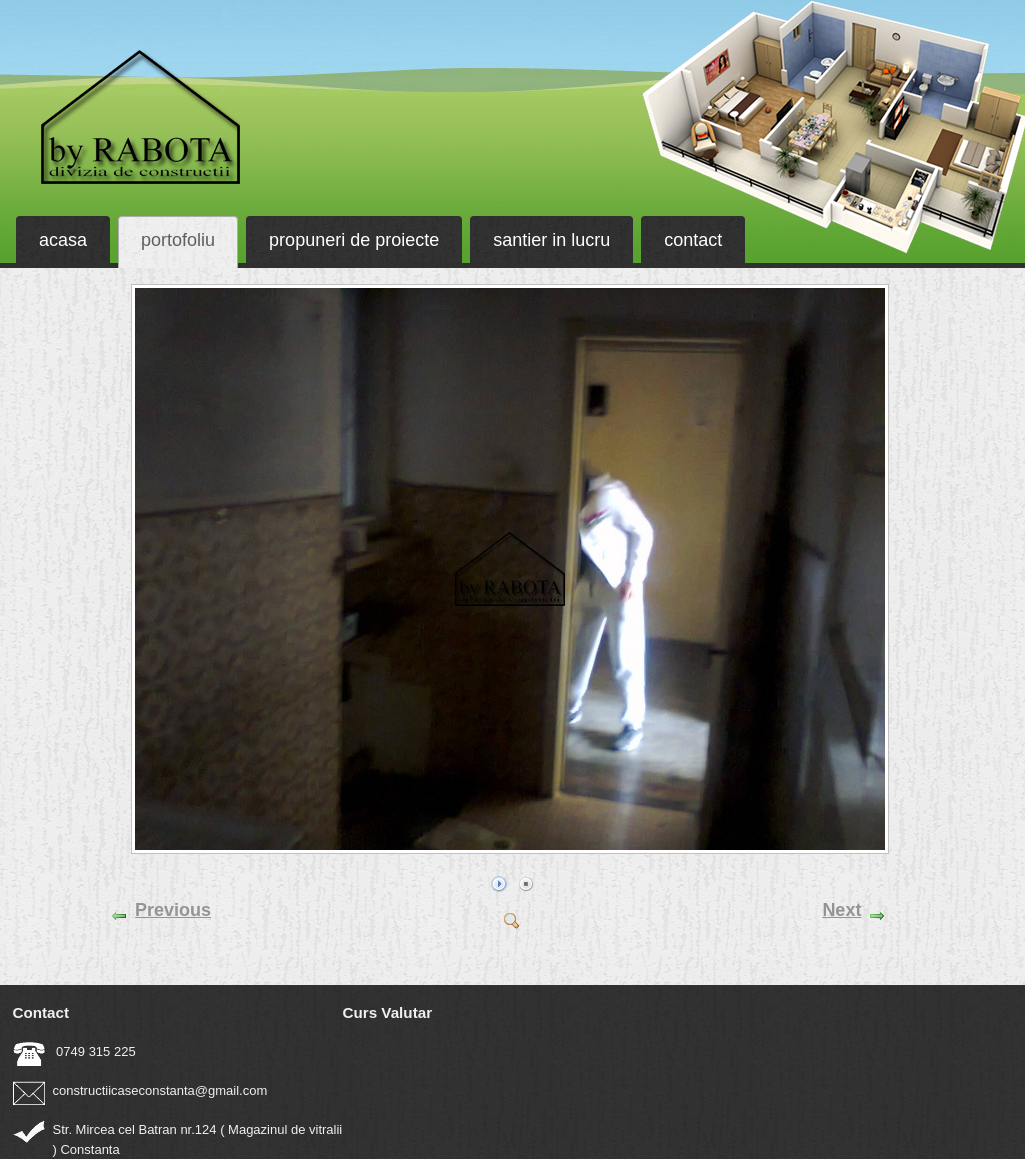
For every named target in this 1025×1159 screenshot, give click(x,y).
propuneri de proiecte (354, 240)
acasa (63, 240)
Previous (173, 910)
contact (693, 240)
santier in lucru (551, 240)
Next (841, 910)
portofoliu (178, 240)
